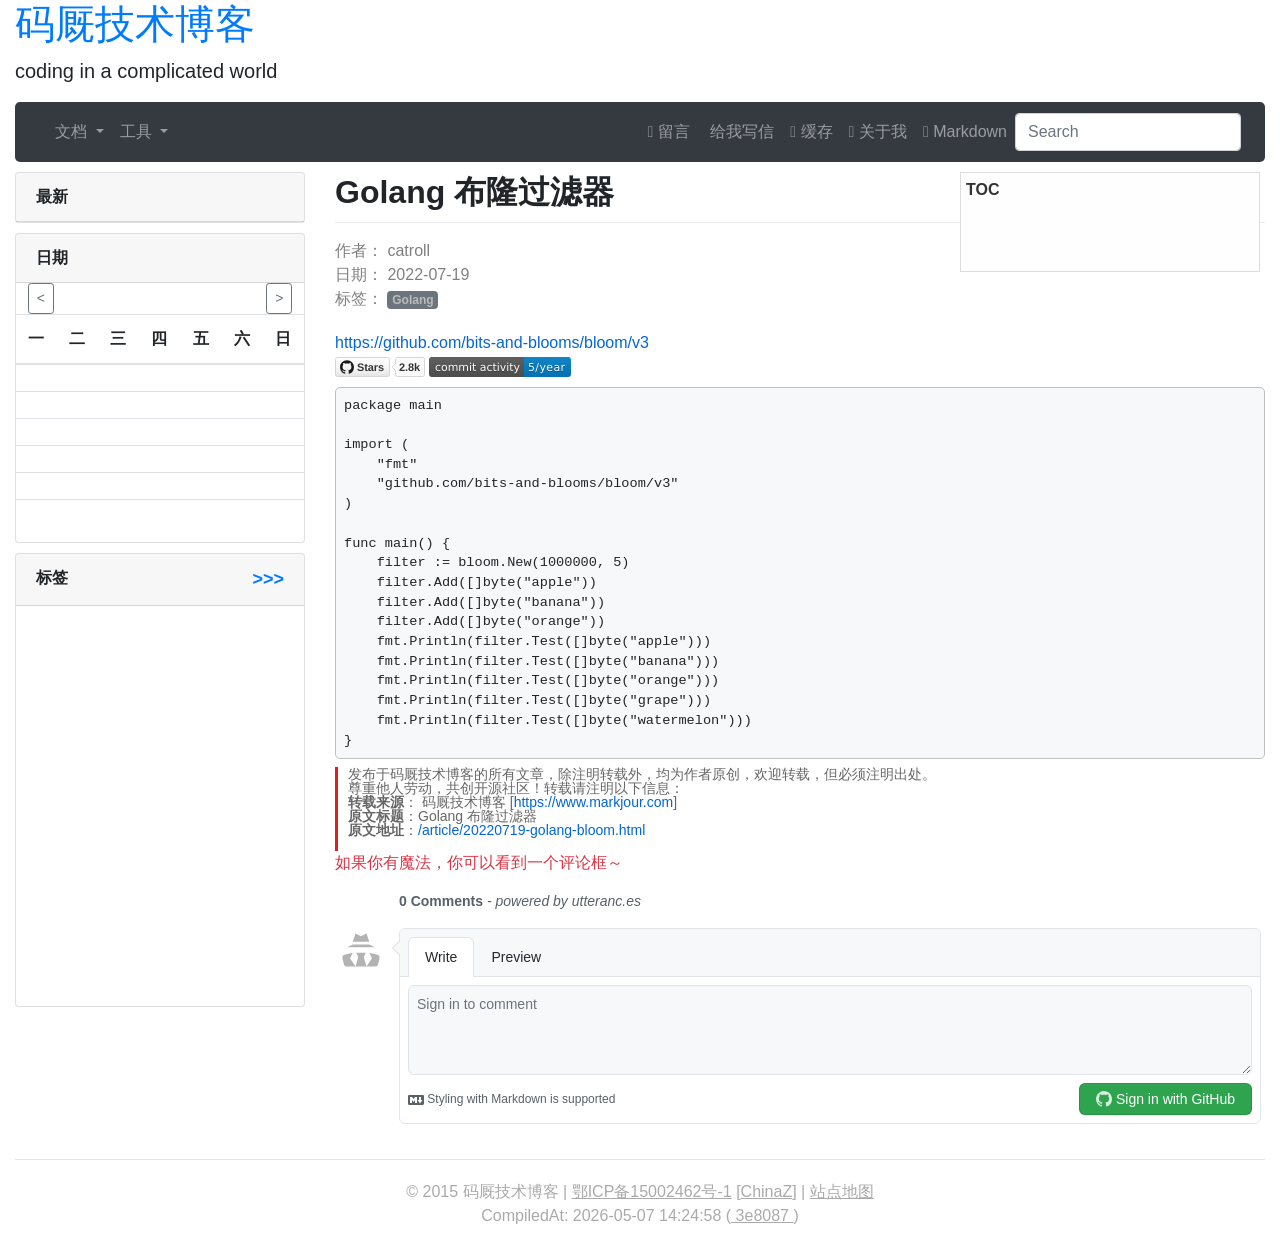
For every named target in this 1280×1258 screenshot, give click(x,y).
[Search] (1128, 132)
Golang (412, 300)
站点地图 (842, 1191)
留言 (669, 131)
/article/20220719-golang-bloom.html (531, 830)
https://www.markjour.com (594, 802)
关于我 (878, 131)
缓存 (811, 131)
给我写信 (740, 131)
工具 (138, 131)
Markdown (965, 131)
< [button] (41, 298)
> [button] (279, 298)
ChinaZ (767, 1191)
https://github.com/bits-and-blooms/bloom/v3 (492, 342)
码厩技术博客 (135, 24)
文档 (73, 131)
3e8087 (762, 1215)
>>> (268, 579)
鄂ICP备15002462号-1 (652, 1191)
